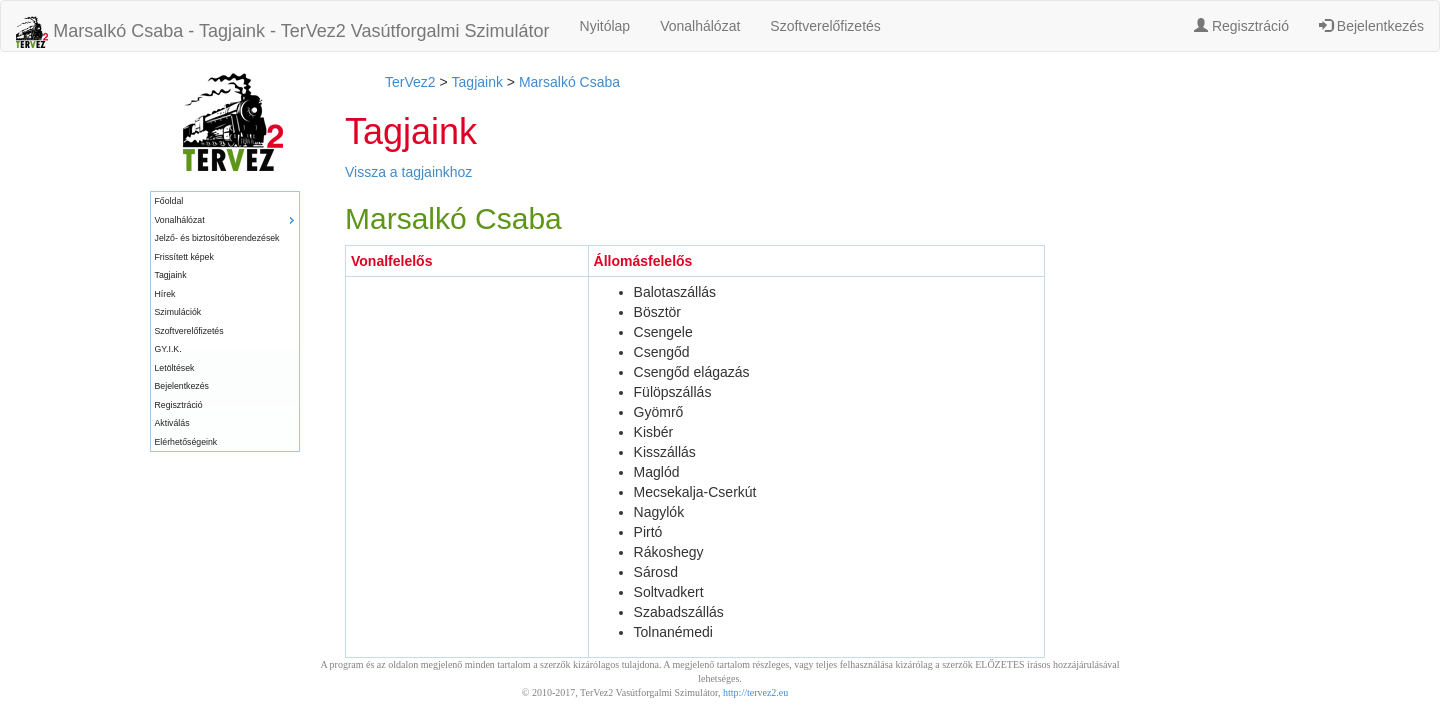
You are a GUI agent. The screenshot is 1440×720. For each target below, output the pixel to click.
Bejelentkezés (1371, 26)
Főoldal (169, 201)
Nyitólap (605, 26)
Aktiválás (172, 423)
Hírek (165, 294)
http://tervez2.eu (755, 692)
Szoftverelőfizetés (825, 26)
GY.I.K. (168, 349)
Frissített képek (184, 257)
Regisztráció (1241, 26)
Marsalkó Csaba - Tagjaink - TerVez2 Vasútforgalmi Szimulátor (283, 32)
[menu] (225, 321)
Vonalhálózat (700, 26)
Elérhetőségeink (186, 442)
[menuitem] (225, 201)
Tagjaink (171, 275)
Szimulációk (178, 312)
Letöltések (175, 368)
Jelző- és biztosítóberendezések (217, 238)
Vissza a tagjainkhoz (408, 172)
